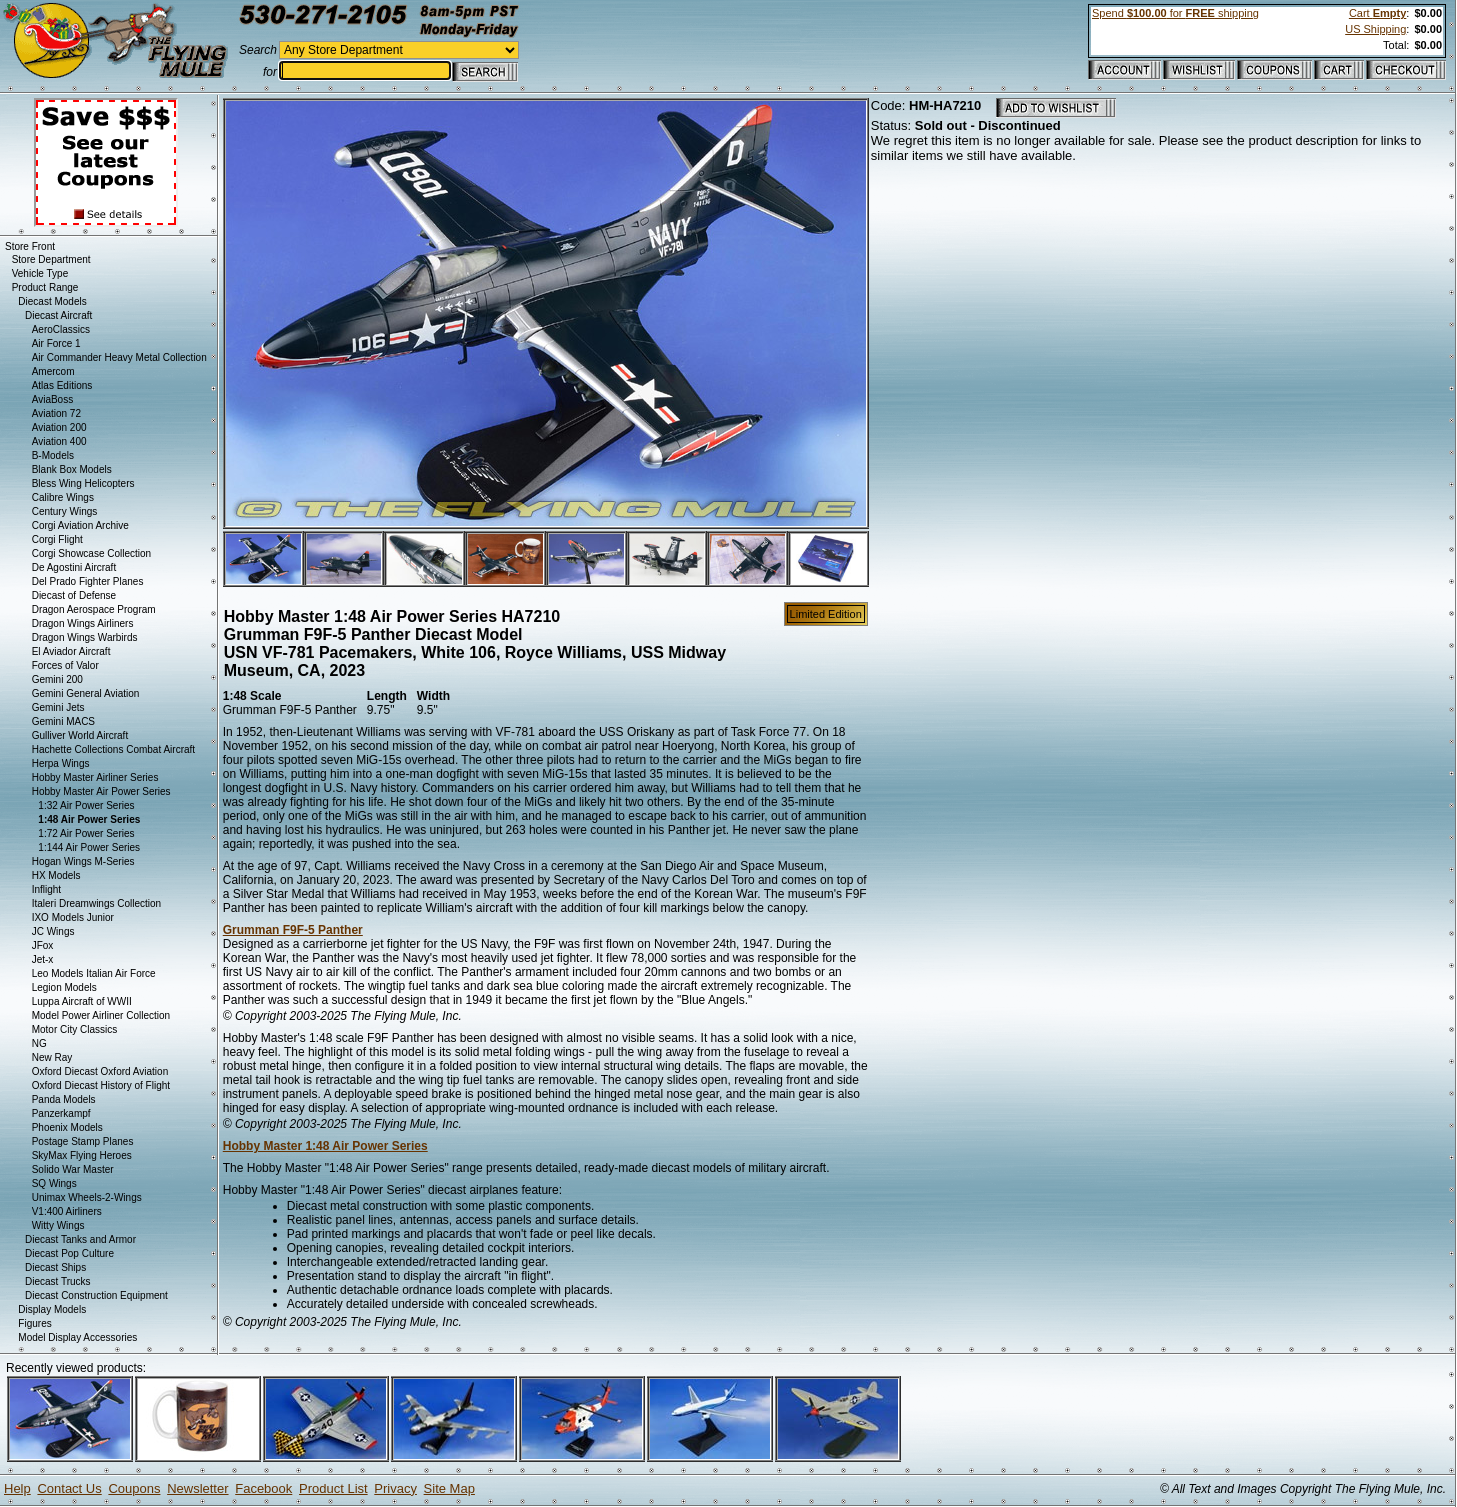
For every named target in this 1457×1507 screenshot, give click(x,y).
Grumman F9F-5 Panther (293, 930)
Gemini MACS (63, 721)
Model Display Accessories (77, 1337)
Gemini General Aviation (86, 693)
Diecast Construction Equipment (96, 1295)
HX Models (56, 875)
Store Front (30, 246)
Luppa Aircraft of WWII (82, 1001)
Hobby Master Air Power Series (101, 791)
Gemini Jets (58, 707)
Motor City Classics (75, 1029)
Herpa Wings (61, 763)
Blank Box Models (72, 469)
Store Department (51, 259)
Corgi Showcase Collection (92, 553)
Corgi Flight (57, 539)
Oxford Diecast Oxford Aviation (100, 1071)
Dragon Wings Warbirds (85, 637)
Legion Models (64, 987)
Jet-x (43, 959)
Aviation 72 (56, 413)
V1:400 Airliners (67, 1211)
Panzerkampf (61, 1113)
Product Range (45, 287)
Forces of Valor (65, 665)
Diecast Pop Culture (69, 1253)
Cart (1377, 13)
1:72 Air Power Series (86, 833)
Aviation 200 (59, 427)
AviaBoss (53, 399)
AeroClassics (61, 329)
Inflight (46, 889)
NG (39, 1043)
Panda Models (64, 1099)
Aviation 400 (59, 441)
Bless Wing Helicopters (83, 483)
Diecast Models (52, 301)
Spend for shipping (1175, 13)
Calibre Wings (63, 497)
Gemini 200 (57, 679)
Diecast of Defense (74, 595)
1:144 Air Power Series (89, 847)
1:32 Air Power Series (86, 805)
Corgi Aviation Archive (80, 525)
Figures (34, 1323)
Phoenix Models (67, 1127)
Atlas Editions (62, 385)
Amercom (53, 371)
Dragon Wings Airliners (83, 623)
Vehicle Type (40, 273)
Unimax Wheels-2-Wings (87, 1197)
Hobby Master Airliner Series (95, 777)
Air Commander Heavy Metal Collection (119, 357)
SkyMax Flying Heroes (82, 1155)
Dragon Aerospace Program (94, 609)
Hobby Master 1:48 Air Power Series (325, 1146)
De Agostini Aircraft (74, 567)
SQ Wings (54, 1183)
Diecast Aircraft (58, 315)
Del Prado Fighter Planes (88, 581)
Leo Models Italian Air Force (94, 973)
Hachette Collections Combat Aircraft (113, 749)
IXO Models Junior (73, 917)
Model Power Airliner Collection (101, 1015)
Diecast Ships (55, 1267)
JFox (43, 945)
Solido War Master (73, 1169)
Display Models (52, 1309)
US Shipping (1375, 29)
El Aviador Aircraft (71, 651)
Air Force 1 (56, 343)
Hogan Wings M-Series (83, 861)
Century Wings (65, 511)
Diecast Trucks (58, 1281)
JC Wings (53, 931)
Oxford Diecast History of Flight (101, 1085)
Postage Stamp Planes (83, 1141)
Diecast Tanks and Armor (80, 1239)
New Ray (52, 1057)
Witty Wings (58, 1225)
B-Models (53, 455)
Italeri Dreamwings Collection (97, 903)
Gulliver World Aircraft (80, 735)
